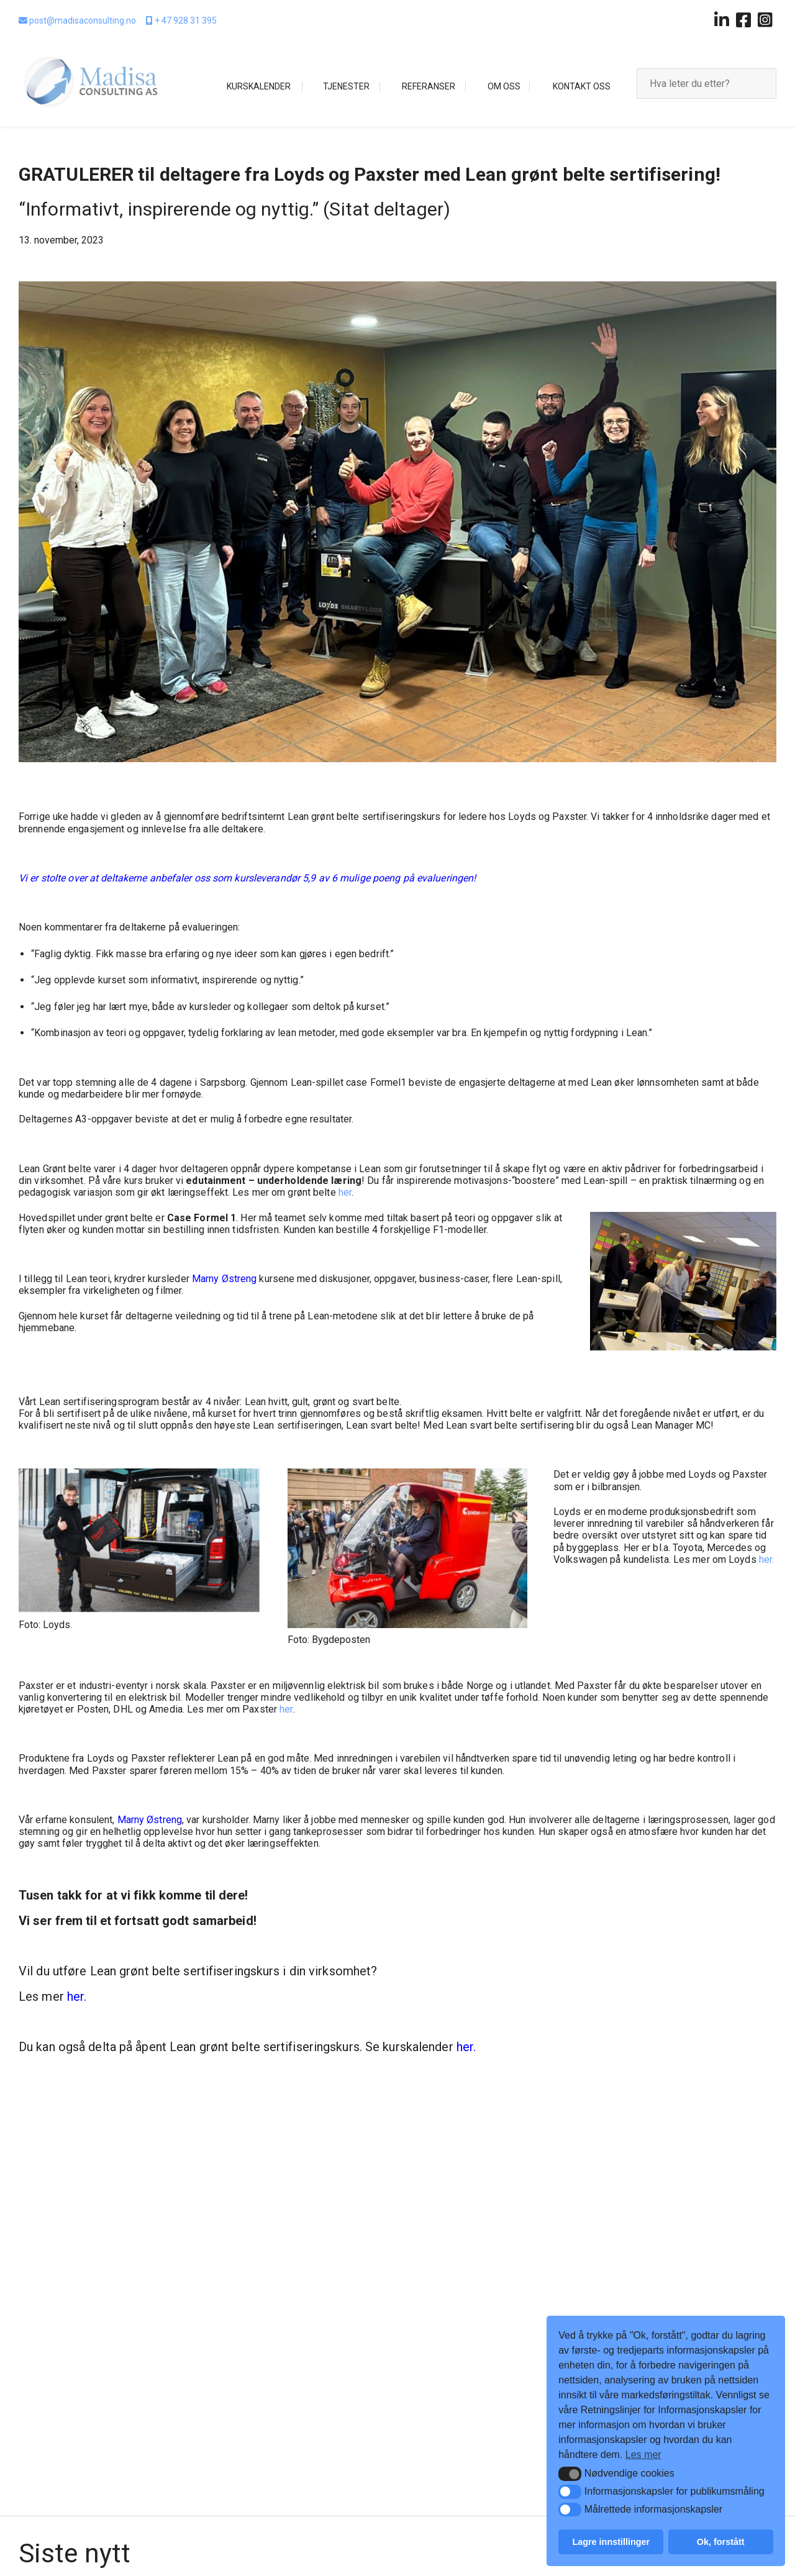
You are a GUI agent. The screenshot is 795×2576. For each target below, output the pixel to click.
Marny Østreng (224, 1279)
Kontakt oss (582, 86)
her (345, 1192)
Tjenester (346, 86)
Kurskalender (259, 86)
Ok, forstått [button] (721, 2542)
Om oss (504, 86)
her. (766, 1559)
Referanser (428, 86)
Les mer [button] (643, 2454)
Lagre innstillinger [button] (611, 2542)
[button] (569, 2473)
